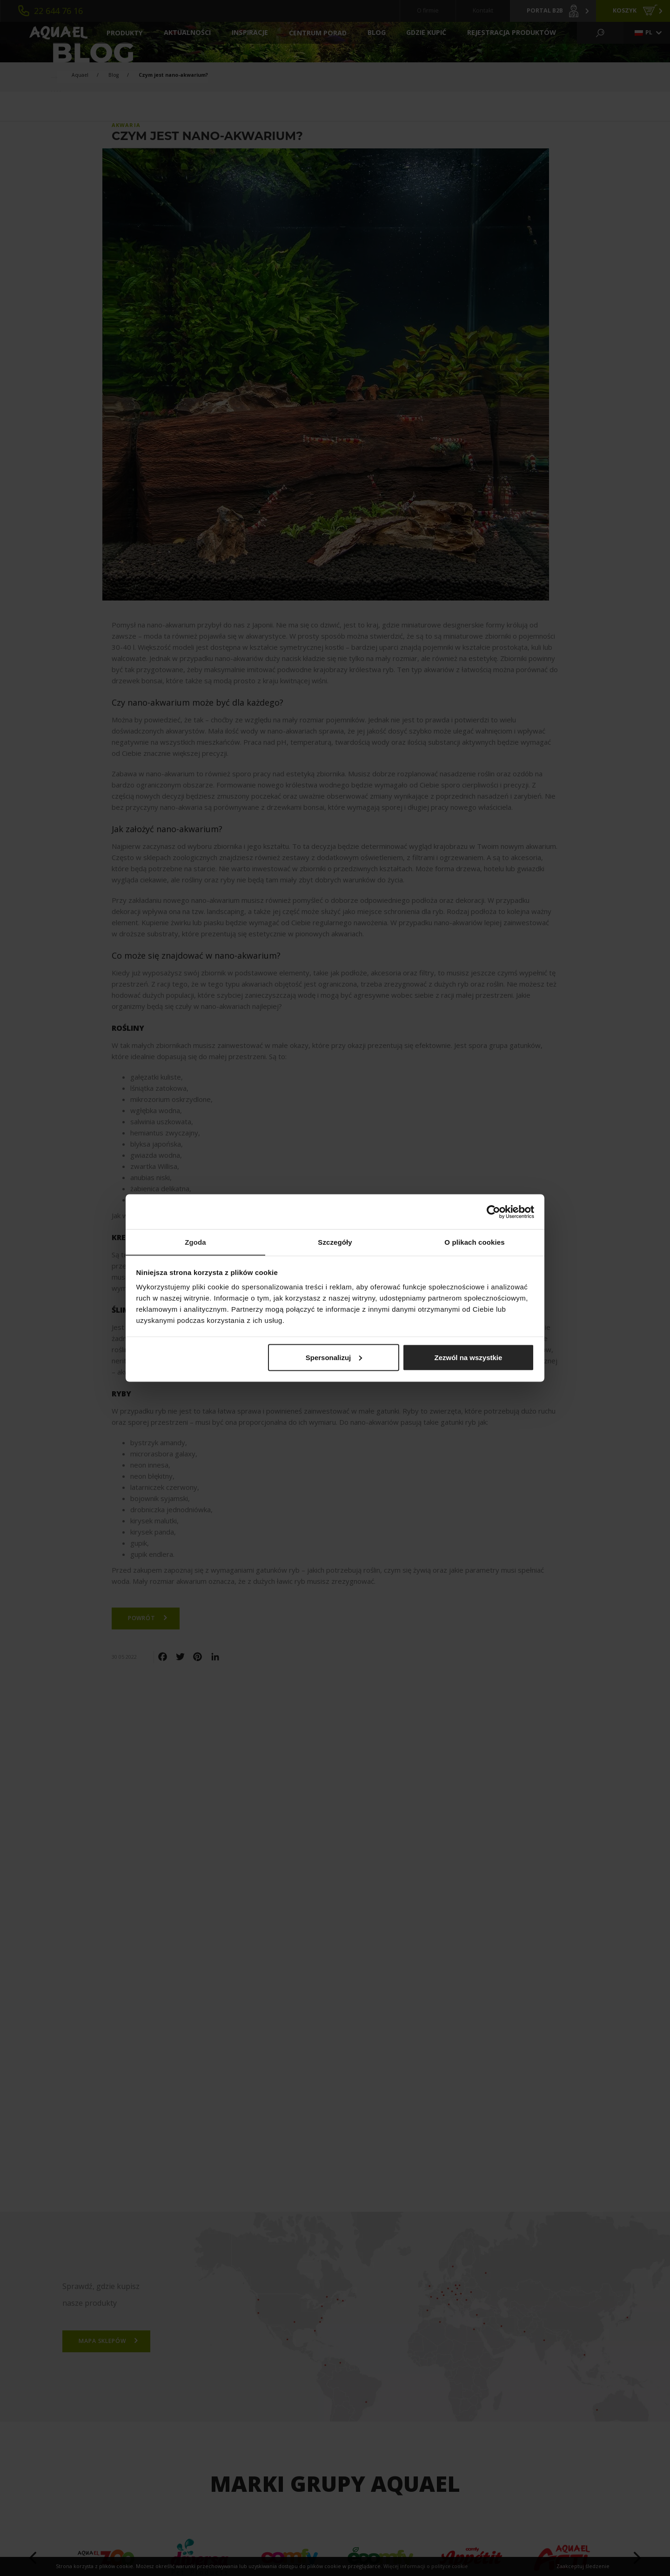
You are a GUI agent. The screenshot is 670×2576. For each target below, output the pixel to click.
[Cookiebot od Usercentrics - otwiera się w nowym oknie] (493, 1212)
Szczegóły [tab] (335, 1242)
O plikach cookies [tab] (474, 1242)
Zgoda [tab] (195, 1242)
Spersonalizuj (334, 1357)
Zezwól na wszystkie (468, 1357)
